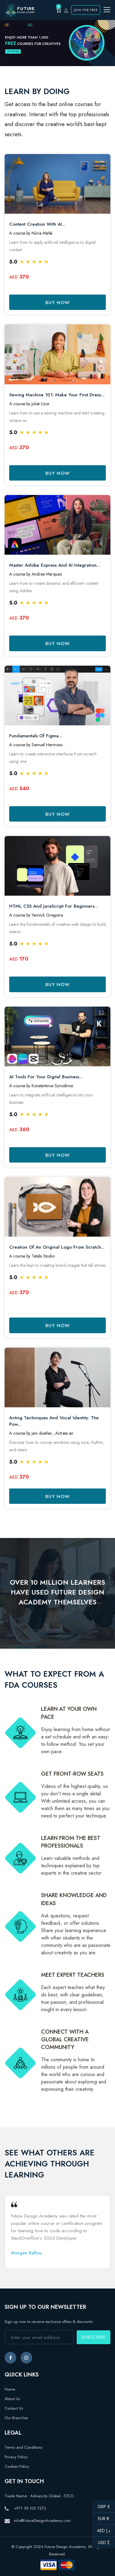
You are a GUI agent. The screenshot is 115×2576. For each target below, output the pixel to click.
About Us (12, 2399)
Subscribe (93, 2337)
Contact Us (14, 2408)
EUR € (100, 2519)
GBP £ (101, 2507)
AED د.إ (101, 2531)
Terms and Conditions (23, 2447)
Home (10, 2389)
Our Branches (16, 2418)
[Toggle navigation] (107, 10)
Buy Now (57, 302)
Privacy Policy (16, 2457)
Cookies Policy (17, 2466)
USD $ (100, 2542)
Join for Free (86, 10)
